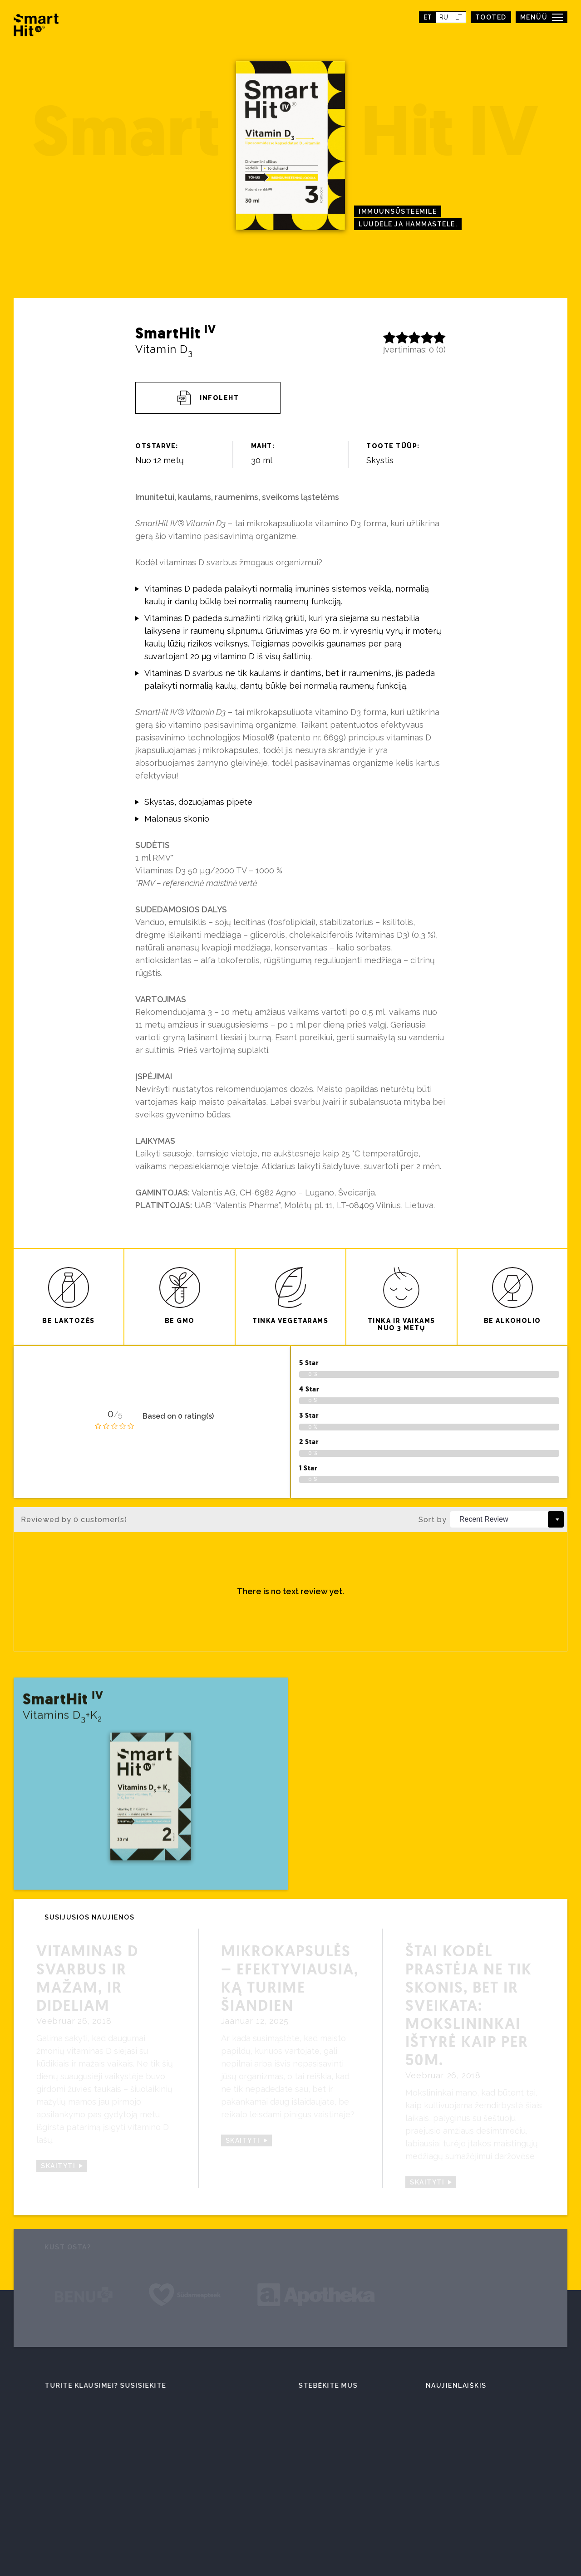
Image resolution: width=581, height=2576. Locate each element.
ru (443, 17)
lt (458, 17)
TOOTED (491, 17)
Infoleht (208, 398)
